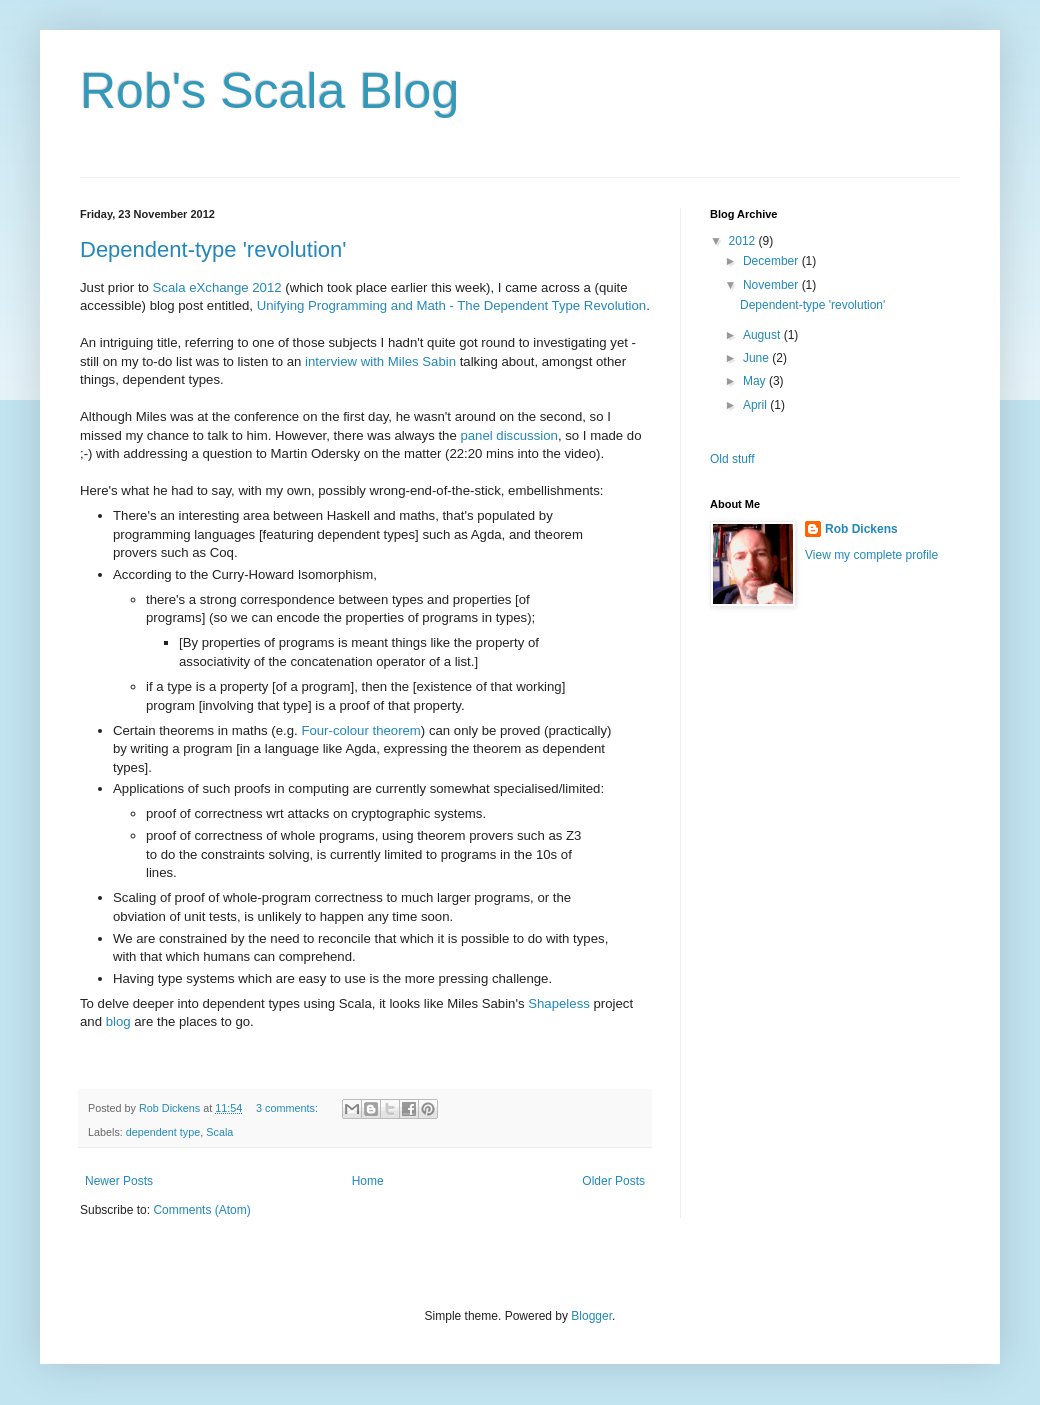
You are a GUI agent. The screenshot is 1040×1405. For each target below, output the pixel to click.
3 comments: (288, 1108)
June (757, 358)
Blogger (591, 1316)
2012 (744, 241)
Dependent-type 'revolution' (213, 249)
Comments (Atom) (201, 1210)
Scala (219, 1132)
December (772, 261)
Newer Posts (119, 1181)
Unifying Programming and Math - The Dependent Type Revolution (452, 305)
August (763, 335)
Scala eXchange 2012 (217, 287)
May (756, 381)
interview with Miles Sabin (380, 361)
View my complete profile (871, 555)
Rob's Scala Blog (269, 91)
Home (368, 1181)
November (772, 285)
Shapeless (559, 1003)
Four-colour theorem (360, 730)
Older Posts (613, 1181)
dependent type (163, 1132)
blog (118, 1021)
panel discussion (509, 435)
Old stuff (732, 459)
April (756, 405)
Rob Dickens (861, 529)
